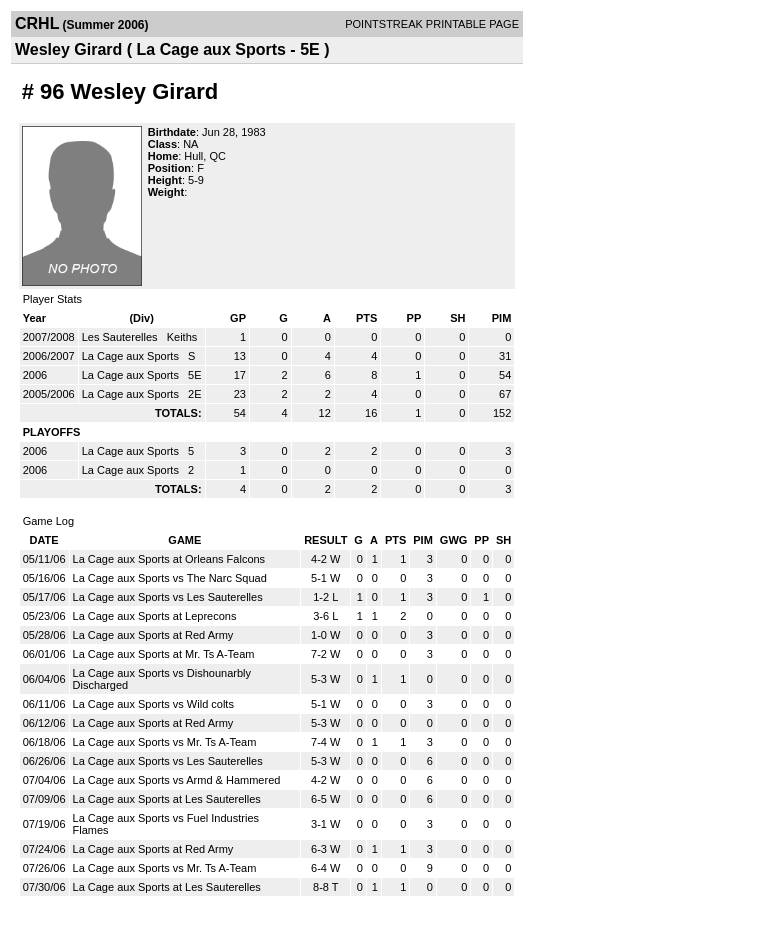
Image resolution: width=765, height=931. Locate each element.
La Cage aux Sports (132, 356)
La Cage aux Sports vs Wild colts (153, 704)
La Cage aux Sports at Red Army (153, 635)
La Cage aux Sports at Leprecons (155, 616)
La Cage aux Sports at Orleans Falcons (169, 559)
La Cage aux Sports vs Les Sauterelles (168, 597)
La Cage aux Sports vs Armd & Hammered (177, 780)
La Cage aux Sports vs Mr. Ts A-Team (165, 742)
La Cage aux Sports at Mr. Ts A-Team (164, 654)
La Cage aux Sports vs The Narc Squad (170, 578)
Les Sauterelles (121, 337)
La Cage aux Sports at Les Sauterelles (167, 799)
